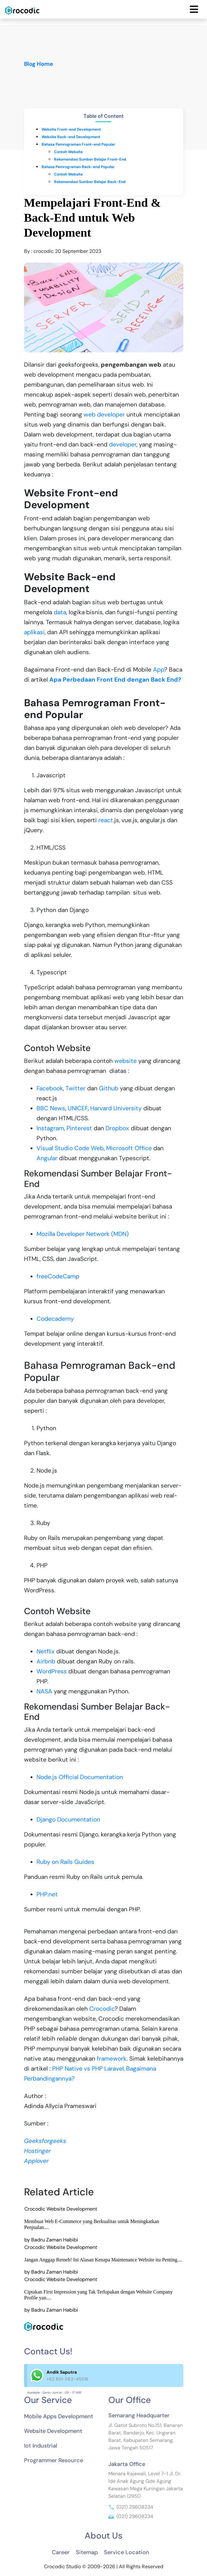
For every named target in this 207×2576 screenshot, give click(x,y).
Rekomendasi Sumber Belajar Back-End (90, 181)
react (105, 820)
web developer (104, 414)
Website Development (53, 2431)
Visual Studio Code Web (70, 1148)
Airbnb (46, 1661)
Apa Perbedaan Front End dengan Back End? (115, 679)
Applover (36, 2161)
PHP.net (47, 1894)
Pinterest (79, 1128)
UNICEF (78, 1108)
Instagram (50, 1128)
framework (111, 2058)
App (158, 669)
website (125, 1061)
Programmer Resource (53, 2460)
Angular (47, 1158)
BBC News (51, 1108)
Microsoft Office (129, 1148)
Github (108, 1088)
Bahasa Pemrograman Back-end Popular (78, 166)
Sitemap (87, 2552)
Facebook (50, 1088)
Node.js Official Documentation (80, 1777)
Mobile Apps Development (58, 2416)
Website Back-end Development (71, 136)
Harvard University (116, 1108)
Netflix (46, 1651)
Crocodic (102, 2009)
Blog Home (38, 64)
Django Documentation (68, 1819)
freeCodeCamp (58, 1276)
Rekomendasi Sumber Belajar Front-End (90, 159)
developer (122, 444)
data (60, 612)
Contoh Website (68, 151)
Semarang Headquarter (139, 2415)
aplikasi (34, 632)
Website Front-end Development (71, 129)
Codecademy (55, 1319)
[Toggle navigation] (194, 9)
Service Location (126, 2552)
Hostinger (37, 2151)
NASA (44, 1691)
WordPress (52, 1671)
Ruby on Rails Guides (65, 1862)
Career (61, 2552)
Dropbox (117, 1128)
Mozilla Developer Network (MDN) (83, 1234)
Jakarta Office (126, 2464)
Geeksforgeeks (45, 2141)
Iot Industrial (40, 2445)
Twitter (76, 1088)
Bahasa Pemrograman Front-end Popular (78, 144)
